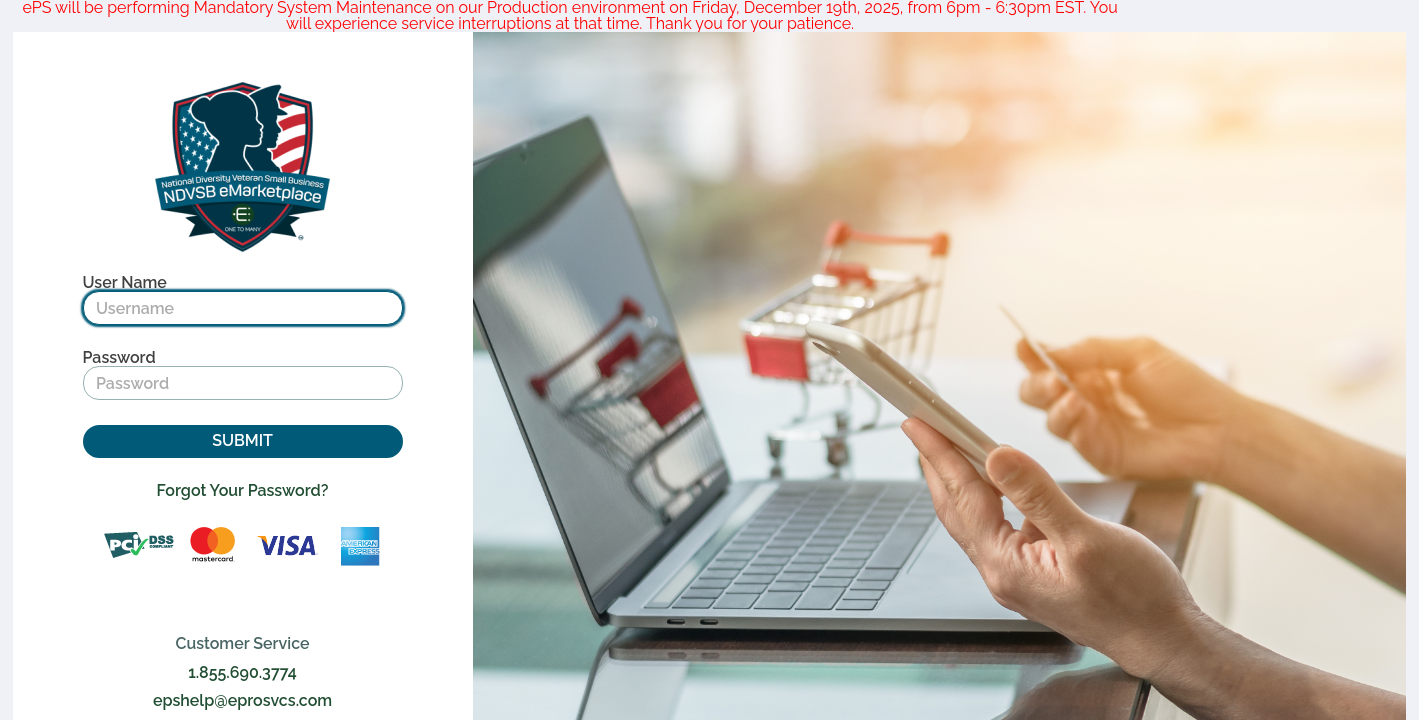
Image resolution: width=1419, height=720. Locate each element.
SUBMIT (242, 440)
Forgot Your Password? (243, 491)
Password (119, 357)
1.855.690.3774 (242, 673)
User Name (125, 282)
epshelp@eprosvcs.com (242, 701)
